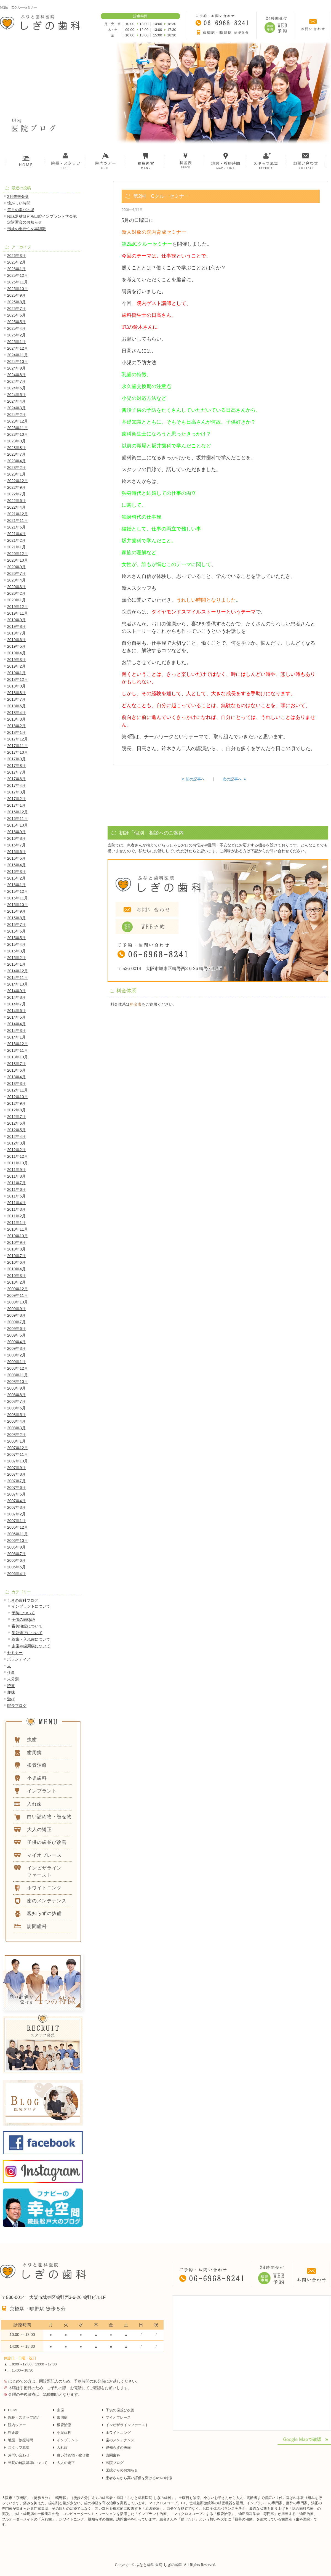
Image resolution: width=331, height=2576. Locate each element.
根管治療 (64, 2425)
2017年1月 (16, 805)
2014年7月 (16, 1004)
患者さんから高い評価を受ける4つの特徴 (139, 2478)
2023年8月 (16, 447)
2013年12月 (17, 1044)
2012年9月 (16, 1103)
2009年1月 (16, 1361)
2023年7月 (16, 454)
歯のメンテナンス (120, 2440)
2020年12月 (17, 553)
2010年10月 (17, 1236)
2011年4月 (16, 1203)
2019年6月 (16, 640)
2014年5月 (16, 1017)
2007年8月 (16, 1474)
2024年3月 (16, 408)
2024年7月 (16, 381)
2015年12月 (17, 891)
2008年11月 (17, 1375)
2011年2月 (16, 1216)
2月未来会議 (18, 196)
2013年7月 (16, 1063)
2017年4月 (16, 785)
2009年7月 (16, 1322)
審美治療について (27, 1626)
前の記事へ (193, 779)
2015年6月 (16, 931)
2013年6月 (16, 1070)
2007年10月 (17, 1461)
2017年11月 (17, 745)
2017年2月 (16, 798)
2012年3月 (16, 1143)
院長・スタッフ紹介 (24, 2417)
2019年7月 (16, 633)
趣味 (11, 1692)
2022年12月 (17, 481)
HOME (13, 2410)
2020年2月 (16, 593)
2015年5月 (16, 938)
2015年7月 (16, 924)
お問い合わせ (19, 2455)
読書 (11, 1685)
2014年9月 (16, 991)
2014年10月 (17, 984)
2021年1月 (16, 547)
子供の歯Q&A (23, 1619)
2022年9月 (16, 487)
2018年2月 (16, 726)
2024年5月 (16, 394)
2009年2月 (16, 1355)
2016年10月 (17, 825)
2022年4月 (16, 507)
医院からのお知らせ (122, 2470)
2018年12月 (17, 679)
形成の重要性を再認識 (26, 229)
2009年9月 (16, 1308)
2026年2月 (16, 262)
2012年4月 (16, 1136)
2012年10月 (17, 1097)
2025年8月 (16, 302)
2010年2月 (16, 1282)
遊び (11, 1699)
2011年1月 (16, 1222)
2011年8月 (16, 1176)
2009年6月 (16, 1328)
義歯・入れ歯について (31, 1639)
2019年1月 (16, 673)
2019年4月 (16, 653)
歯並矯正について (27, 1632)
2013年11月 (17, 1050)
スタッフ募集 (19, 2447)
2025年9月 (16, 295)
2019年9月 (16, 620)
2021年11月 (17, 520)
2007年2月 (16, 1514)
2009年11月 (17, 1295)
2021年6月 (16, 527)
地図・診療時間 (20, 2440)
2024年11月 (17, 355)
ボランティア (18, 1659)
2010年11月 (17, 1229)
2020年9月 (16, 567)
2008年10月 (17, 1381)
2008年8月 (16, 1395)
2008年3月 (16, 1428)
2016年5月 (16, 858)
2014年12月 (17, 971)
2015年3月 (16, 951)
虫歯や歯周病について (31, 1646)
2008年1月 (16, 1441)
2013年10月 (17, 1057)
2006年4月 (16, 1573)
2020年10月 (17, 560)
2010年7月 (16, 1256)
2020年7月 (16, 573)
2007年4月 (16, 1501)
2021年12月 (17, 514)
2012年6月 (16, 1123)
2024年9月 (16, 368)
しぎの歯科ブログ (22, 1600)
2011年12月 (17, 1156)
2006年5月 (16, 1567)
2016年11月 (17, 818)
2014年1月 (16, 1037)
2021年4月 (16, 534)
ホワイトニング (118, 2433)
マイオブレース (118, 2417)
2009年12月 (17, 1289)
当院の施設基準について (27, 2463)
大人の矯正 (66, 2463)
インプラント (67, 2440)
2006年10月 (17, 1540)
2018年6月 (16, 706)
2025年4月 (16, 328)
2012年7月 (16, 1116)
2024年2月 (16, 414)
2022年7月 (16, 494)
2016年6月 (16, 851)
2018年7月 (16, 699)
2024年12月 (17, 348)
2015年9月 (16, 911)
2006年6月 (16, 1560)
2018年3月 (16, 719)
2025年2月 (16, 335)
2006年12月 (17, 1527)
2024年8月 (16, 375)
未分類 (13, 1679)
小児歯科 (64, 2433)
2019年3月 (16, 659)
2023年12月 (17, 421)
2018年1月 (16, 732)
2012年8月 (16, 1110)
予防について (23, 1613)
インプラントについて (31, 1606)
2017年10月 (17, 752)
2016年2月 (16, 878)
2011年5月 (16, 1196)
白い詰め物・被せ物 (73, 2455)
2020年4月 (16, 580)
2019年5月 (16, 646)
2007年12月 (17, 1448)
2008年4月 (16, 1421)
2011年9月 (16, 1169)
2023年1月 (16, 474)
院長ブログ (16, 1705)
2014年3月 (16, 1030)
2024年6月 (16, 388)
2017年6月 (16, 779)
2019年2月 (16, 666)
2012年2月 (16, 1150)
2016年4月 (16, 865)
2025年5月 (16, 322)
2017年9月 (16, 759)
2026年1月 (16, 269)
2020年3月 (16, 587)
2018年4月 (16, 712)
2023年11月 (17, 428)
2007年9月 (16, 1467)
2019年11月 (17, 613)
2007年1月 (16, 1520)
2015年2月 (16, 957)
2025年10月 (17, 288)
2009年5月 (16, 1335)
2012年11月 (17, 1090)
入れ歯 (62, 2447)
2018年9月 (16, 686)
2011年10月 (17, 1163)
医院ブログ (115, 2463)
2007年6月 (16, 1487)
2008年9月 (16, 1388)
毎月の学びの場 (20, 210)
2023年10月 (17, 434)
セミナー (15, 1652)
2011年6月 (16, 1189)
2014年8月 (16, 997)
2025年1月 (16, 341)
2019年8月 (16, 626)
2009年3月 (16, 1348)
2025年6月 (16, 315)
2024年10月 (17, 361)
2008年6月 (16, 1408)
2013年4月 (16, 1077)
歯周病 (62, 2417)
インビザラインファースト (127, 2425)
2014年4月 (16, 1024)
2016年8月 (16, 838)
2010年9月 (16, 1242)
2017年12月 (17, 739)
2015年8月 (16, 918)
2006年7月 (16, 1554)
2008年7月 (16, 1401)
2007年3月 (16, 1507)
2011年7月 (16, 1183)
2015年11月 (17, 898)
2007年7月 (16, 1481)
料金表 (136, 1004)
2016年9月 (16, 832)
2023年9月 (16, 441)
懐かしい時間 (18, 203)
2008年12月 (17, 1368)
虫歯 (60, 2410)
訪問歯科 (113, 2455)
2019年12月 (17, 606)
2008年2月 (16, 1434)
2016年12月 (17, 812)
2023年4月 (16, 461)
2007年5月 (16, 1494)
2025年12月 (17, 275)
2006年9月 (16, 1547)
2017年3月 (16, 792)
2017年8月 (16, 765)
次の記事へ (234, 779)
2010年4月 (16, 1269)
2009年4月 (16, 1342)
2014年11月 (17, 977)
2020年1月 (16, 600)
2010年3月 (16, 1275)
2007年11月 (17, 1454)
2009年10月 (17, 1302)
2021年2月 (16, 540)
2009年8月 (16, 1315)
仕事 (11, 1672)
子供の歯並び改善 (120, 2410)
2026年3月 (16, 255)
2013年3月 (16, 1083)
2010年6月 (16, 1262)
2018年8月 (16, 693)
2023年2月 (16, 467)
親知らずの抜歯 (118, 2447)
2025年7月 (16, 308)
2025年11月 (17, 282)
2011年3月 (16, 1209)
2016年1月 (16, 885)
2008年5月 (16, 1414)
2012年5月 (16, 1130)
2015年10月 (17, 904)
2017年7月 (16, 772)
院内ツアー (17, 2425)
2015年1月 (16, 964)
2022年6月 (16, 500)
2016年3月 (16, 871)
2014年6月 (16, 1010)
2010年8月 (16, 1249)
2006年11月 (17, 1534)
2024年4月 (16, 401)
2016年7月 (16, 845)
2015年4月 (16, 944)
